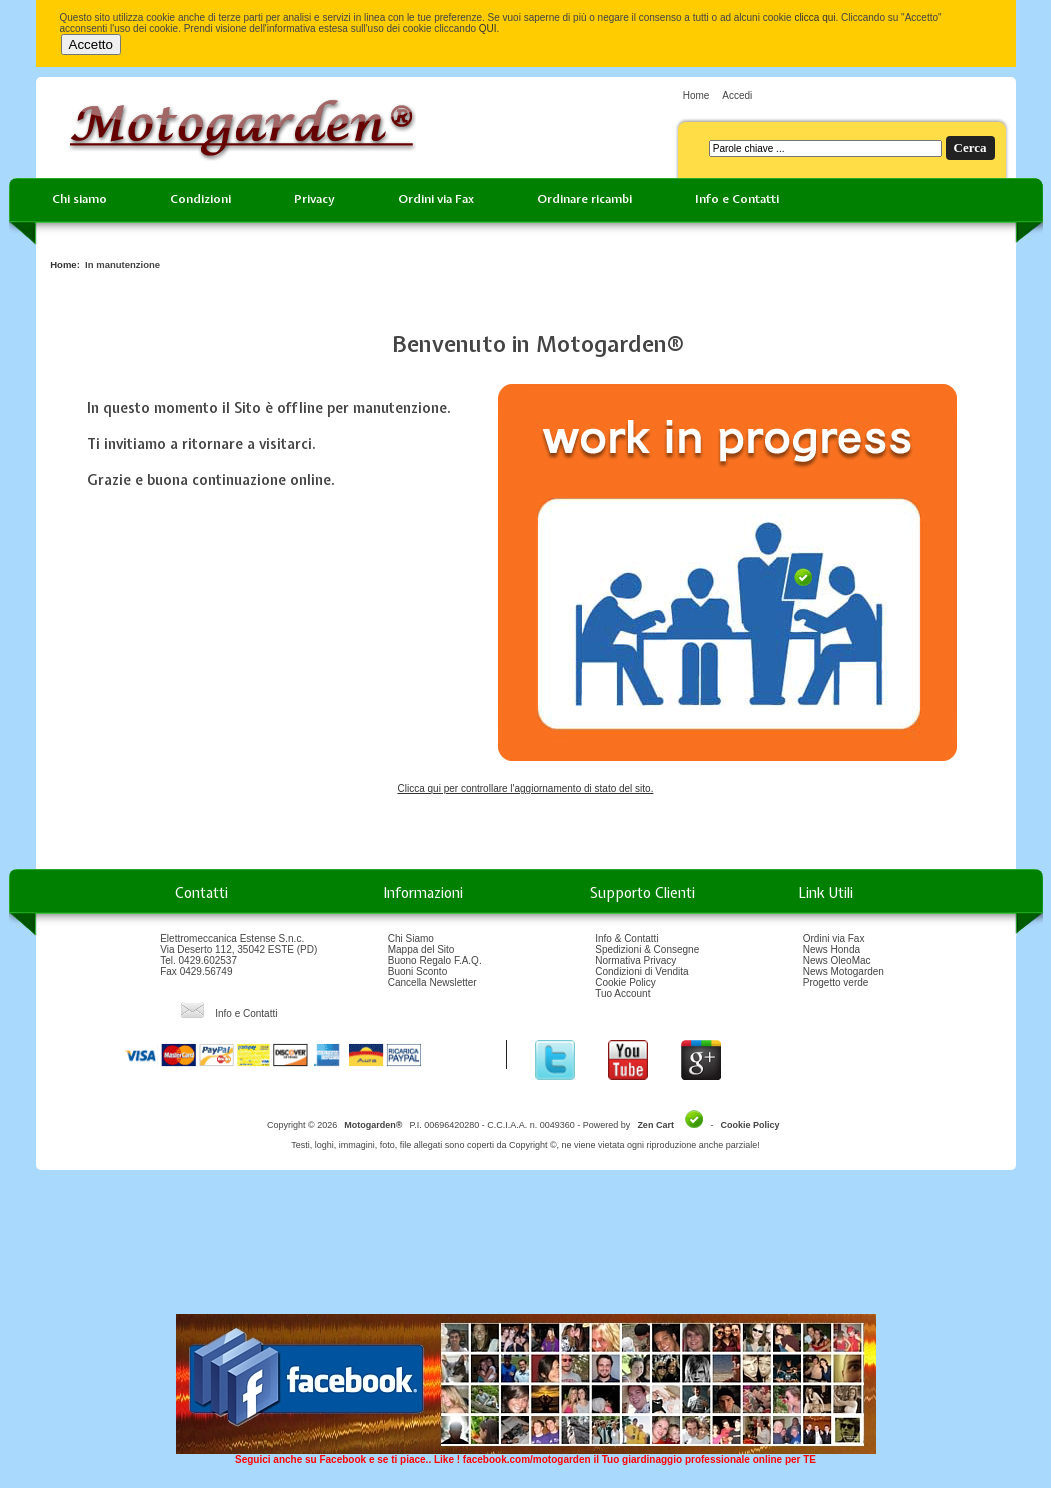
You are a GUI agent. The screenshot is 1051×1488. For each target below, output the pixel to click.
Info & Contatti (626, 938)
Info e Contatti (737, 199)
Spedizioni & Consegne (647, 949)
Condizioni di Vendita (641, 971)
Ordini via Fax (436, 199)
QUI (488, 28)
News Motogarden (843, 971)
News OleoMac (837, 960)
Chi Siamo (411, 938)
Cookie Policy (625, 982)
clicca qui (814, 17)
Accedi (737, 95)
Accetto (91, 44)
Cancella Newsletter (432, 982)
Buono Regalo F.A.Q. (435, 960)
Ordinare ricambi (584, 199)
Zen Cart (655, 1125)
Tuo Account (622, 993)
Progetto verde (836, 982)
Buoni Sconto (418, 971)
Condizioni (200, 199)
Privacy (314, 199)
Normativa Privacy (635, 960)
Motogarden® (373, 1125)
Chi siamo (79, 199)
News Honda (831, 949)
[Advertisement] (526, 1249)
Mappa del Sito (421, 949)
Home (696, 95)
